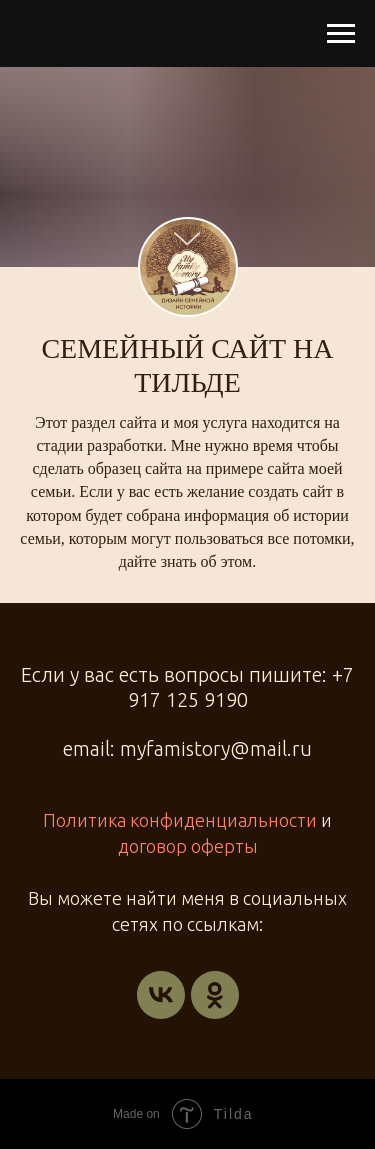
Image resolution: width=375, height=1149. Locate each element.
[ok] (215, 995)
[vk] (161, 995)
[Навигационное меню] (341, 34)
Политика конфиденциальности (180, 820)
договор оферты (188, 846)
